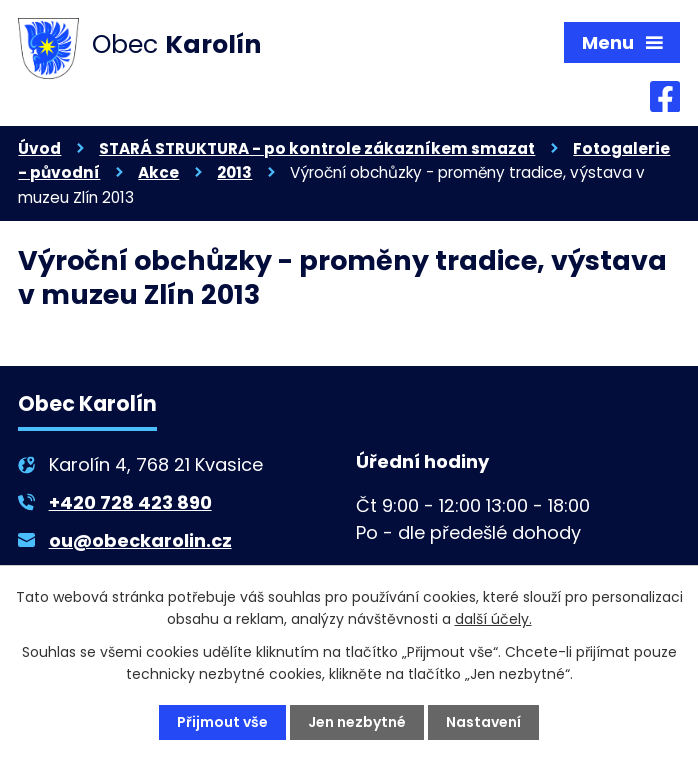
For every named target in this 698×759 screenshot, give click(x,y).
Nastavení (483, 722)
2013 (234, 172)
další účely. (493, 619)
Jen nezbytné (357, 722)
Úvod (39, 148)
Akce (158, 172)
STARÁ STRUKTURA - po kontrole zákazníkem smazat (317, 148)
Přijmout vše (222, 722)
